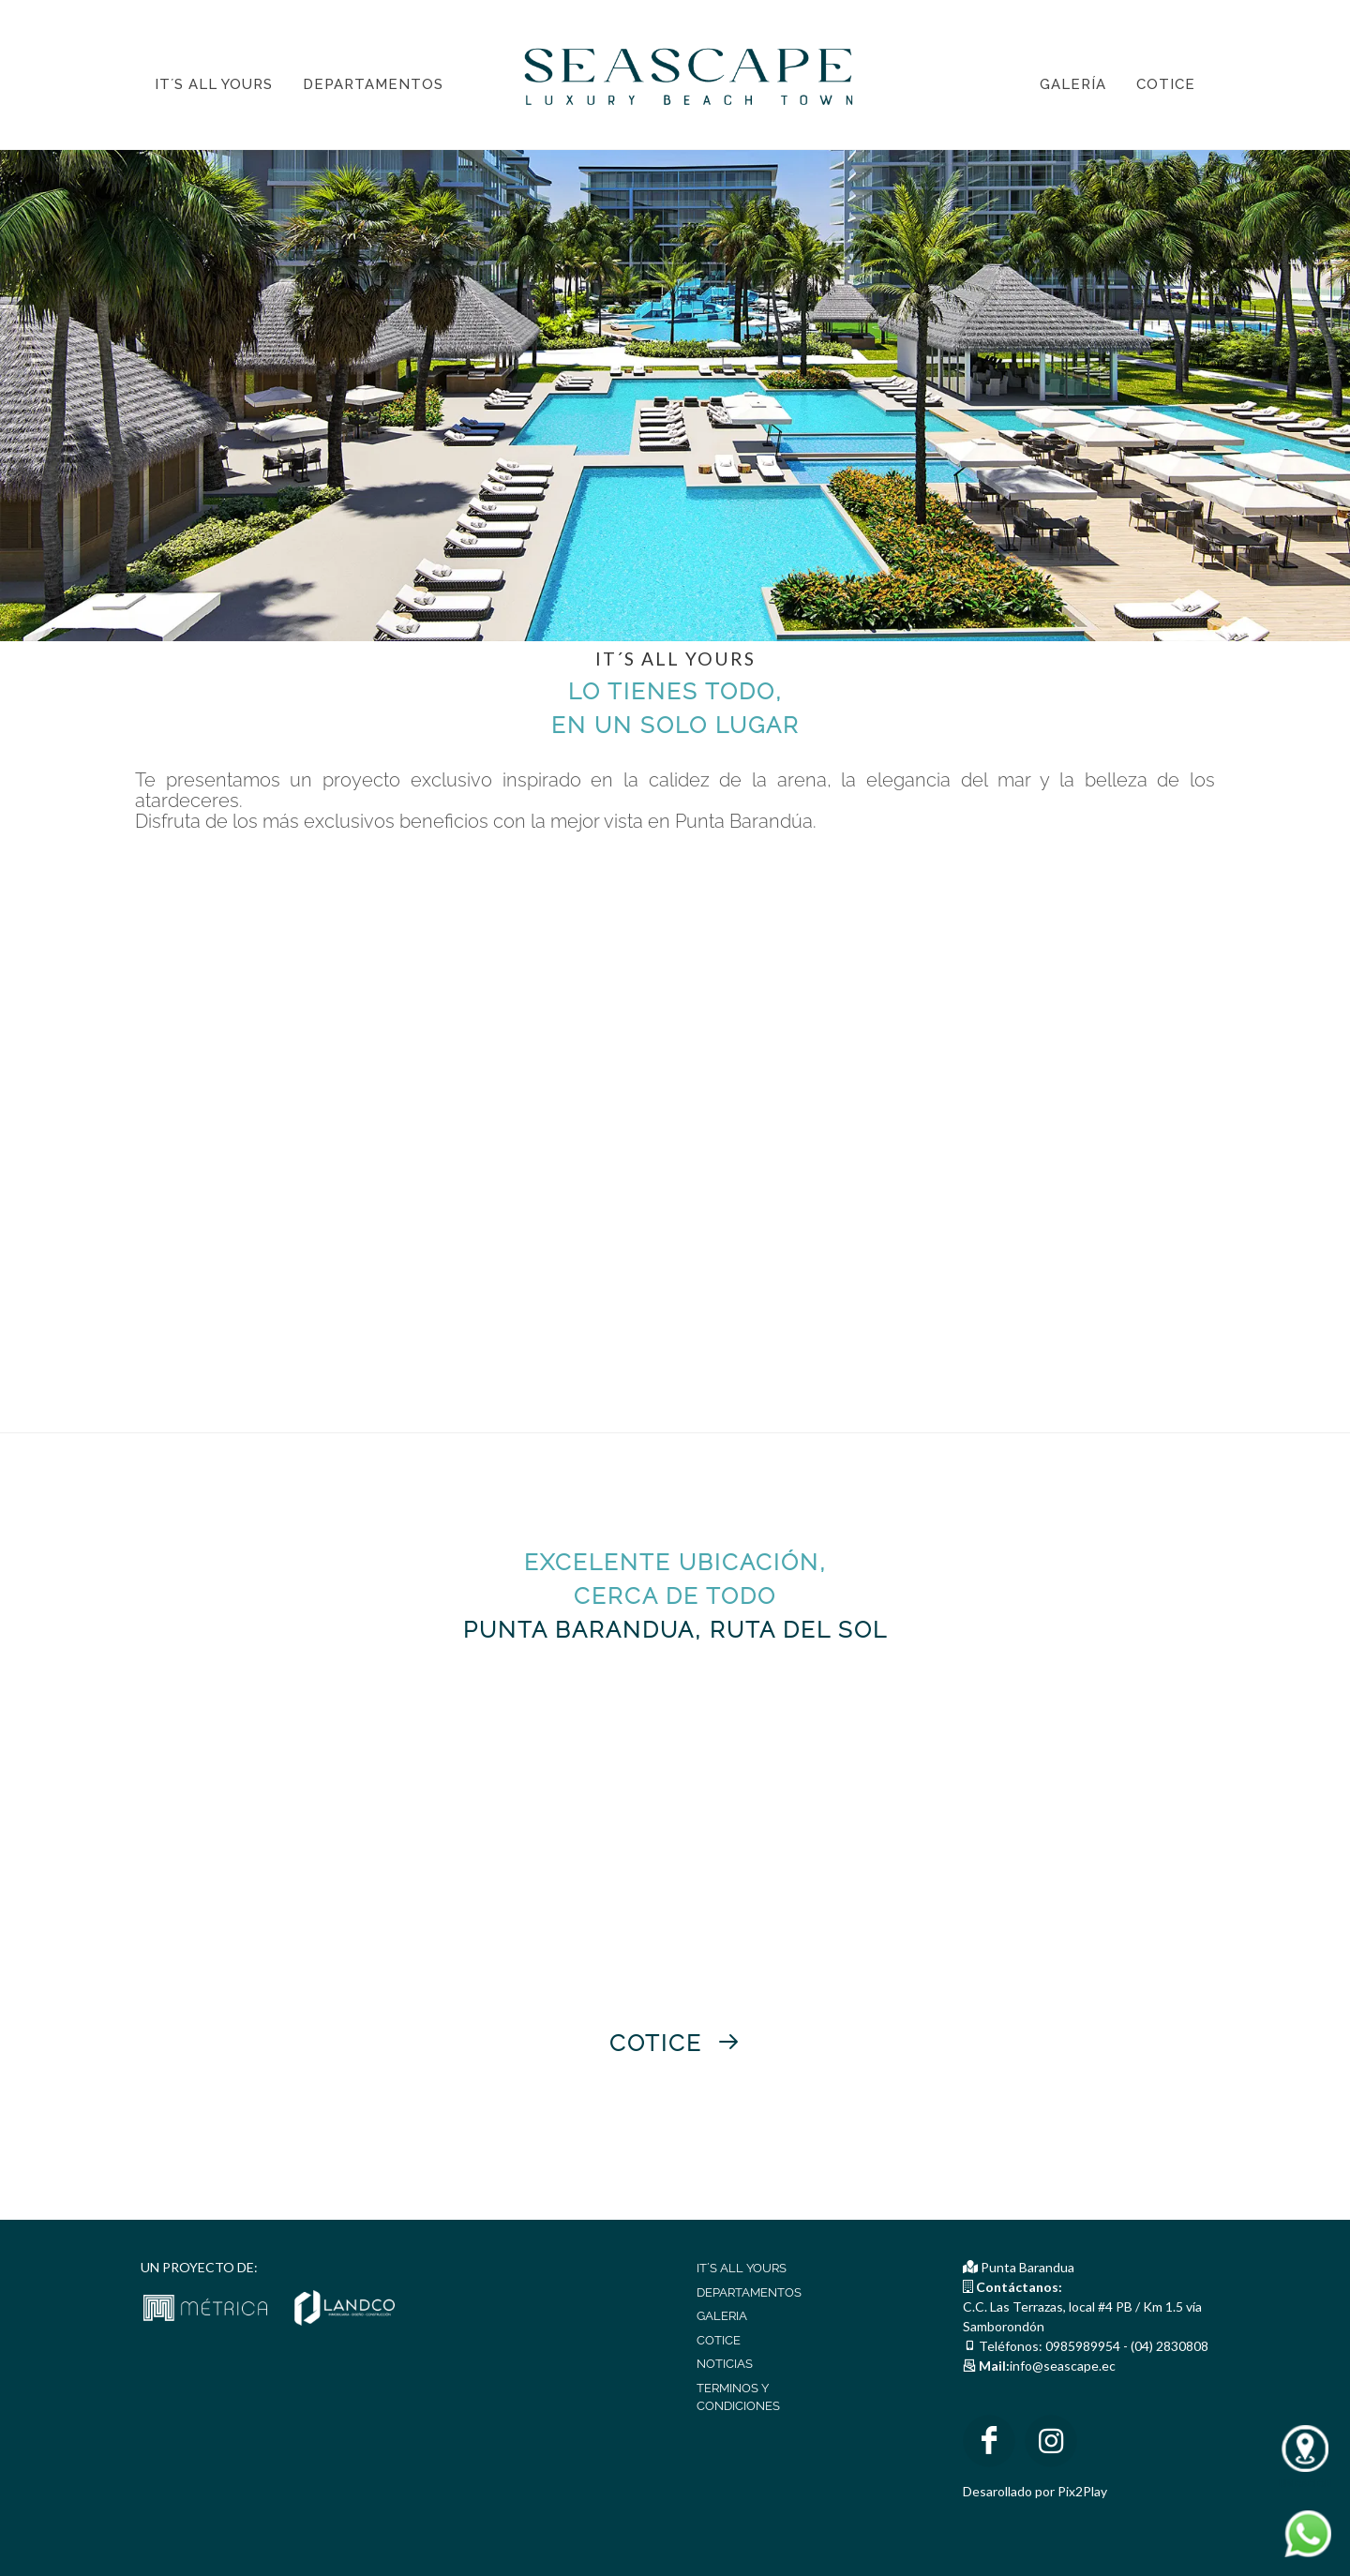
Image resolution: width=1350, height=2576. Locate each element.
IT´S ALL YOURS (742, 2268)
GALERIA (722, 2316)
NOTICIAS (725, 2364)
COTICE (719, 2340)
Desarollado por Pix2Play (1035, 2491)
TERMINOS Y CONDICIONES (738, 2397)
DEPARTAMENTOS (749, 2292)
